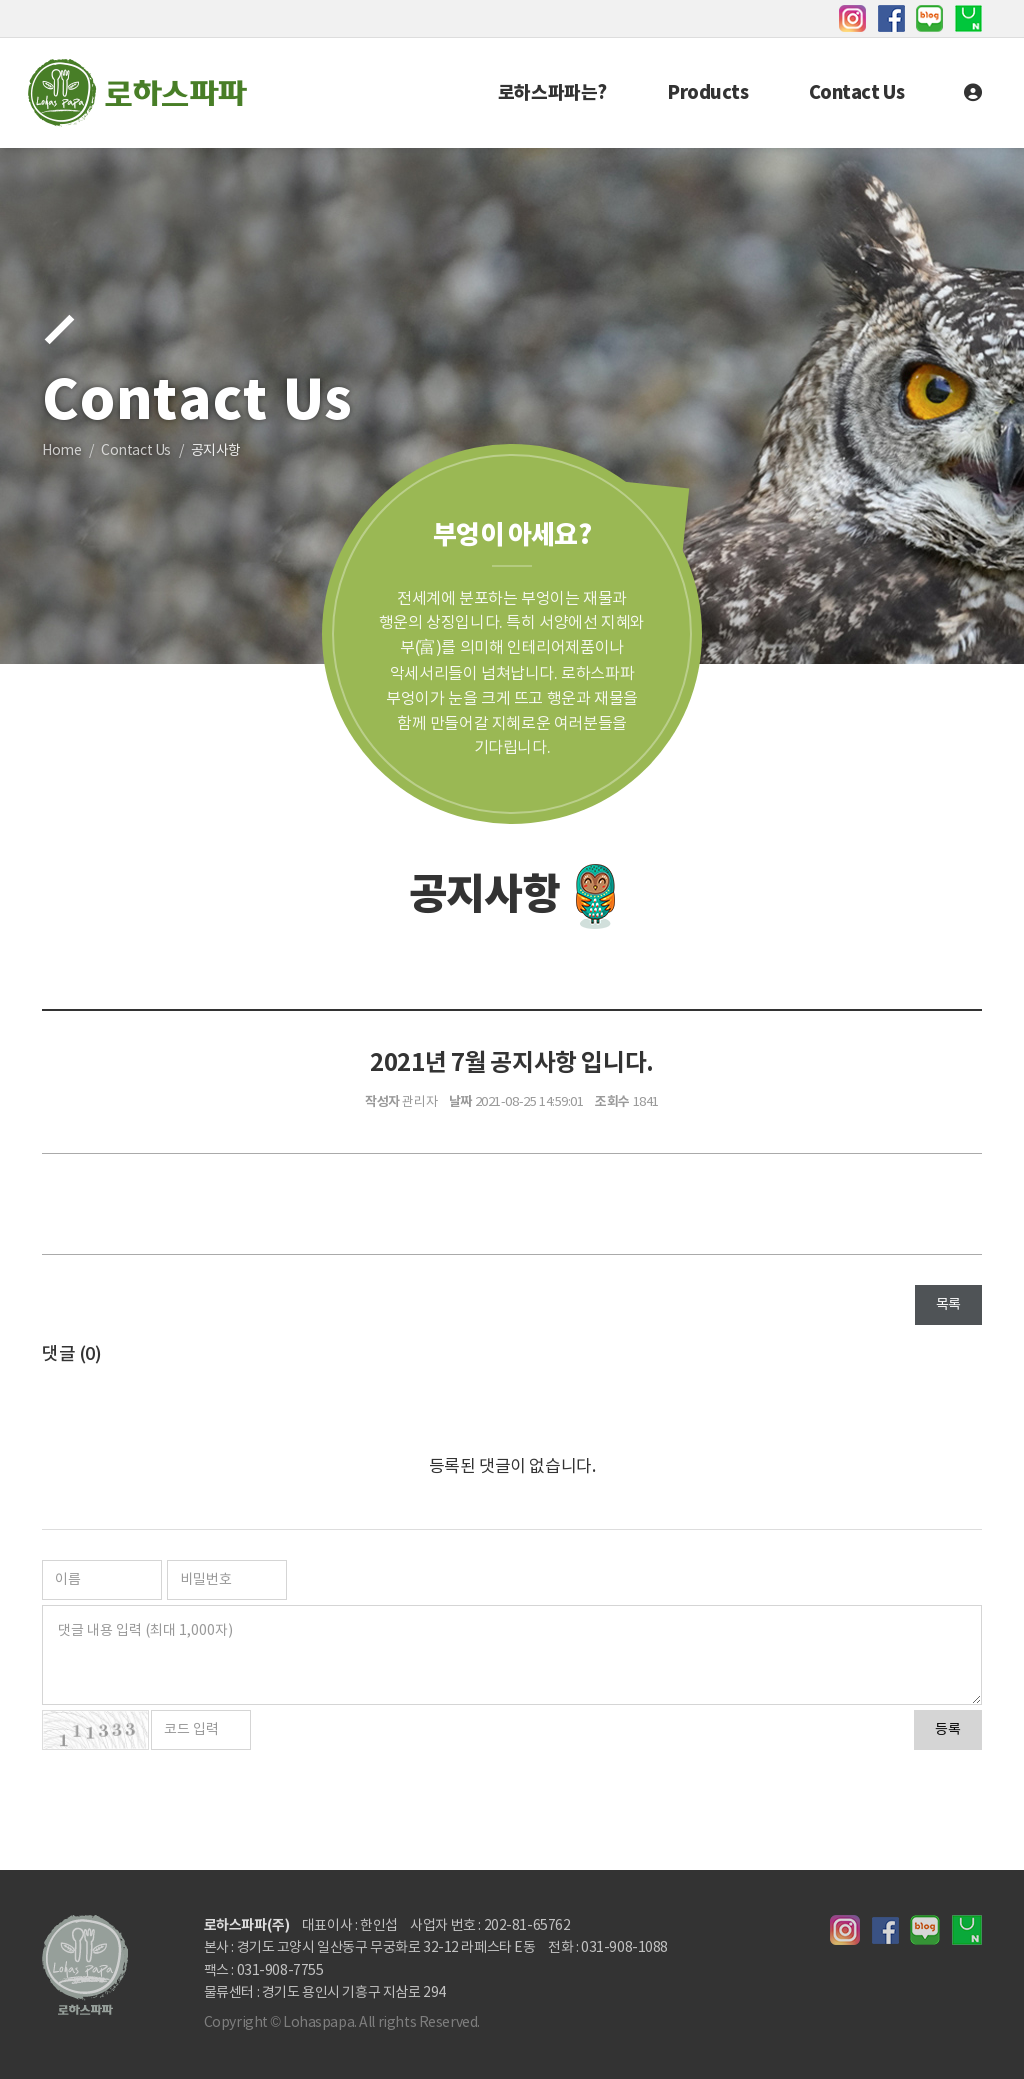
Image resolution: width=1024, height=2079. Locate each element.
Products (708, 93)
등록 (948, 1730)
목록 (948, 1305)
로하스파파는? (552, 93)
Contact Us (857, 93)
